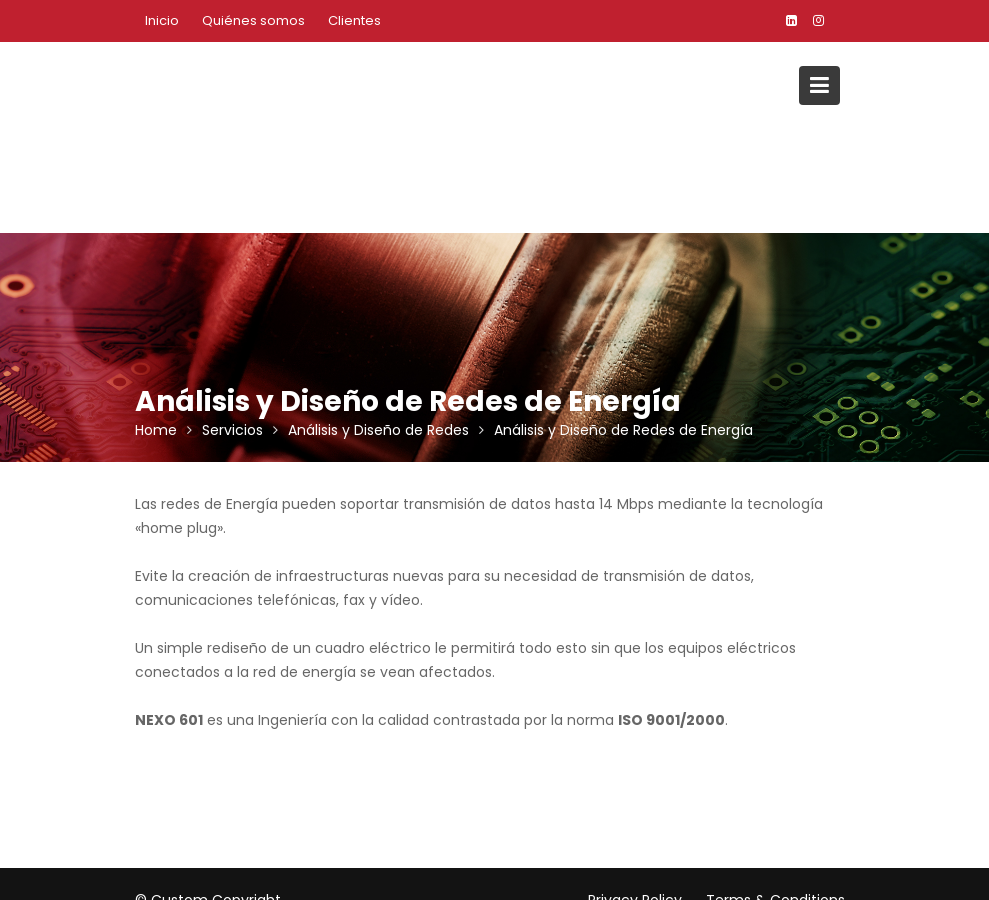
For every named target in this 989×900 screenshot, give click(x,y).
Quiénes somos (253, 20)
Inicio (162, 20)
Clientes (354, 20)
